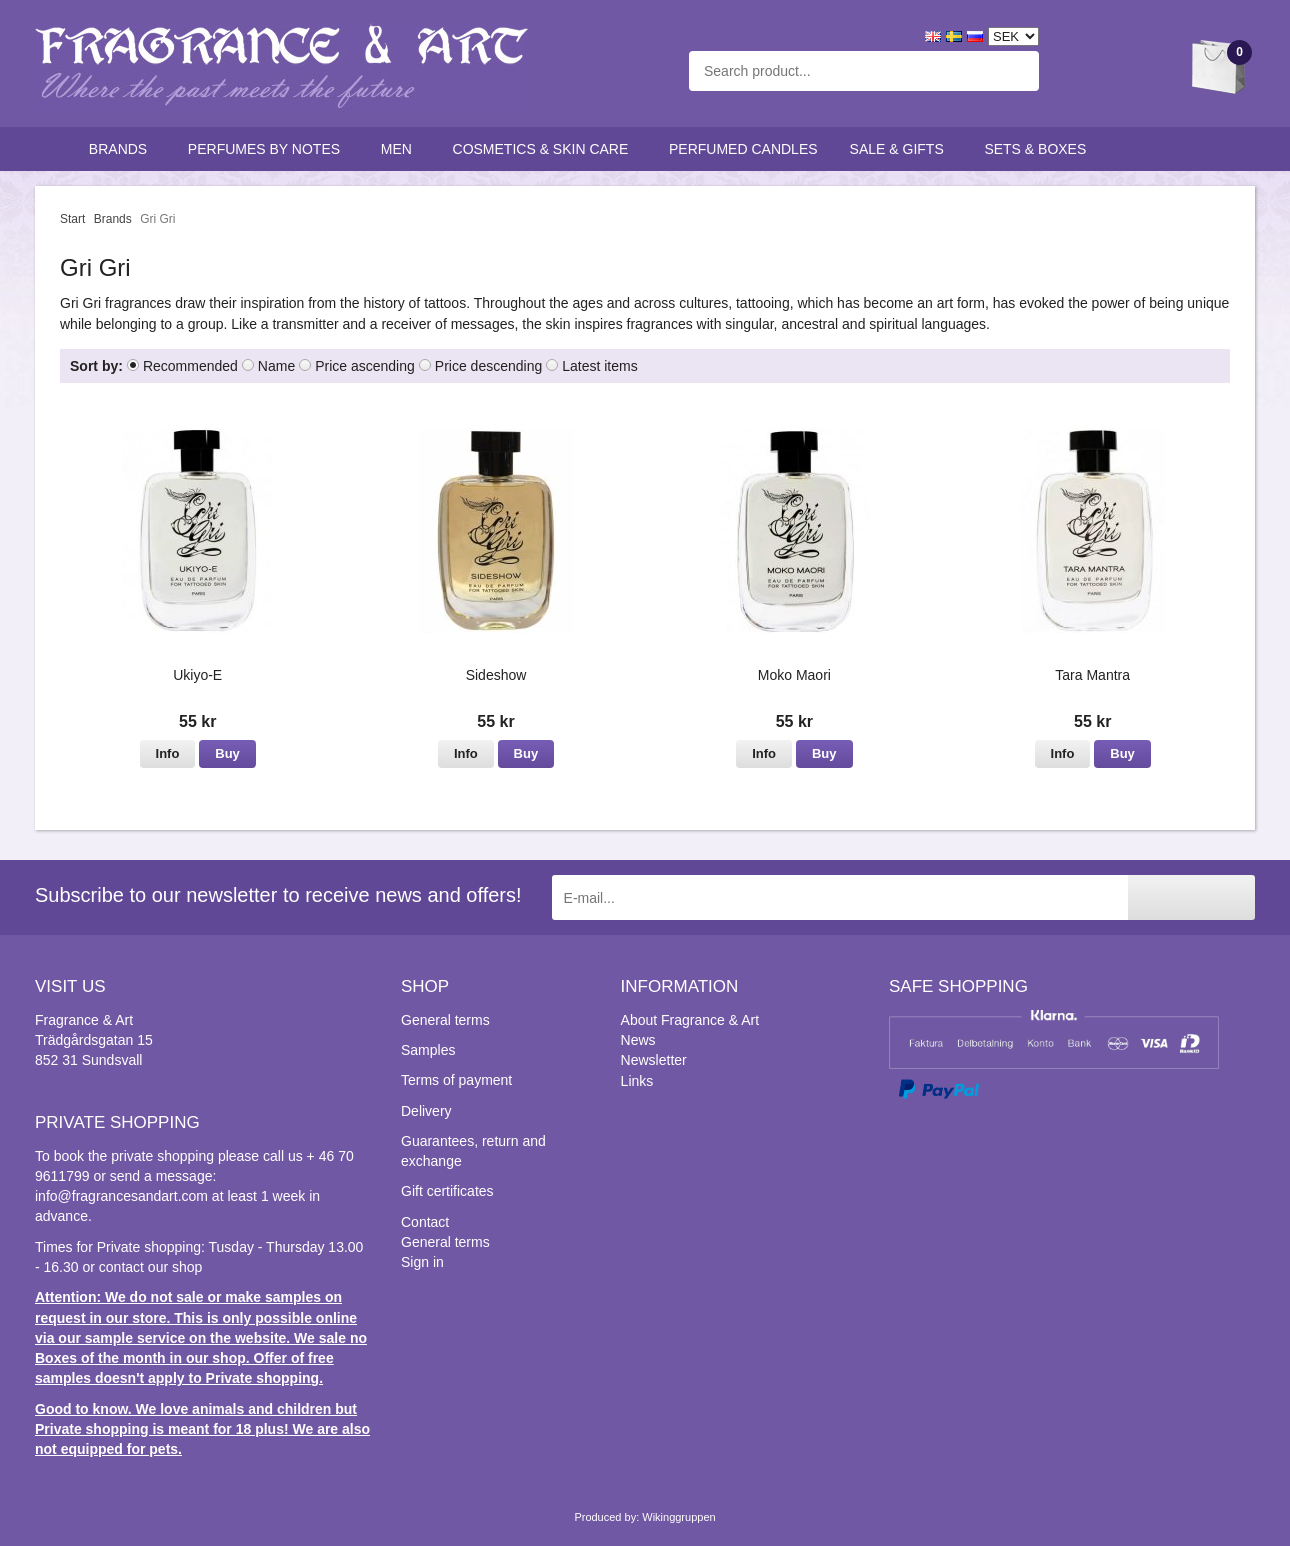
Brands (122, 149)
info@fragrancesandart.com (121, 1196)
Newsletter (654, 1060)
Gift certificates (447, 1191)
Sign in (422, 1262)
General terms (445, 1020)
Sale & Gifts (901, 149)
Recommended (190, 366)
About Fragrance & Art (690, 1020)
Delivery (426, 1111)
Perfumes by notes (268, 149)
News (638, 1040)
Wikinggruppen (678, 1517)
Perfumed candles (743, 149)
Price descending (488, 366)
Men (401, 149)
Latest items (599, 366)
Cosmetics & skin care (545, 149)
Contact (425, 1222)
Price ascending (365, 366)
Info (168, 753)
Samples (428, 1050)
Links (637, 1081)
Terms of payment (456, 1080)
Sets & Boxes (1039, 149)
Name (276, 366)
